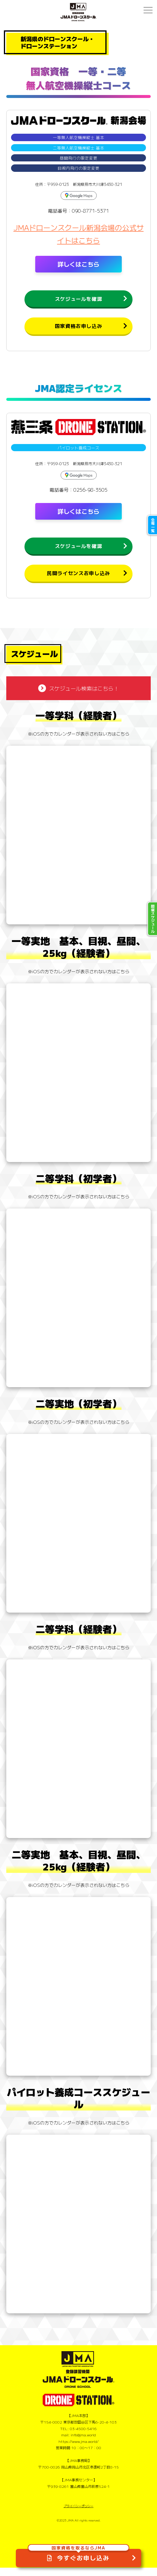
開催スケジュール (152, 918)
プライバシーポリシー (78, 2514)
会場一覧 (152, 525)
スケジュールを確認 (78, 299)
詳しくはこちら (78, 264)
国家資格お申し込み (78, 328)
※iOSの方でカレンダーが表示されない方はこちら (79, 742)
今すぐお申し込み (79, 2555)
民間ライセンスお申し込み (78, 580)
